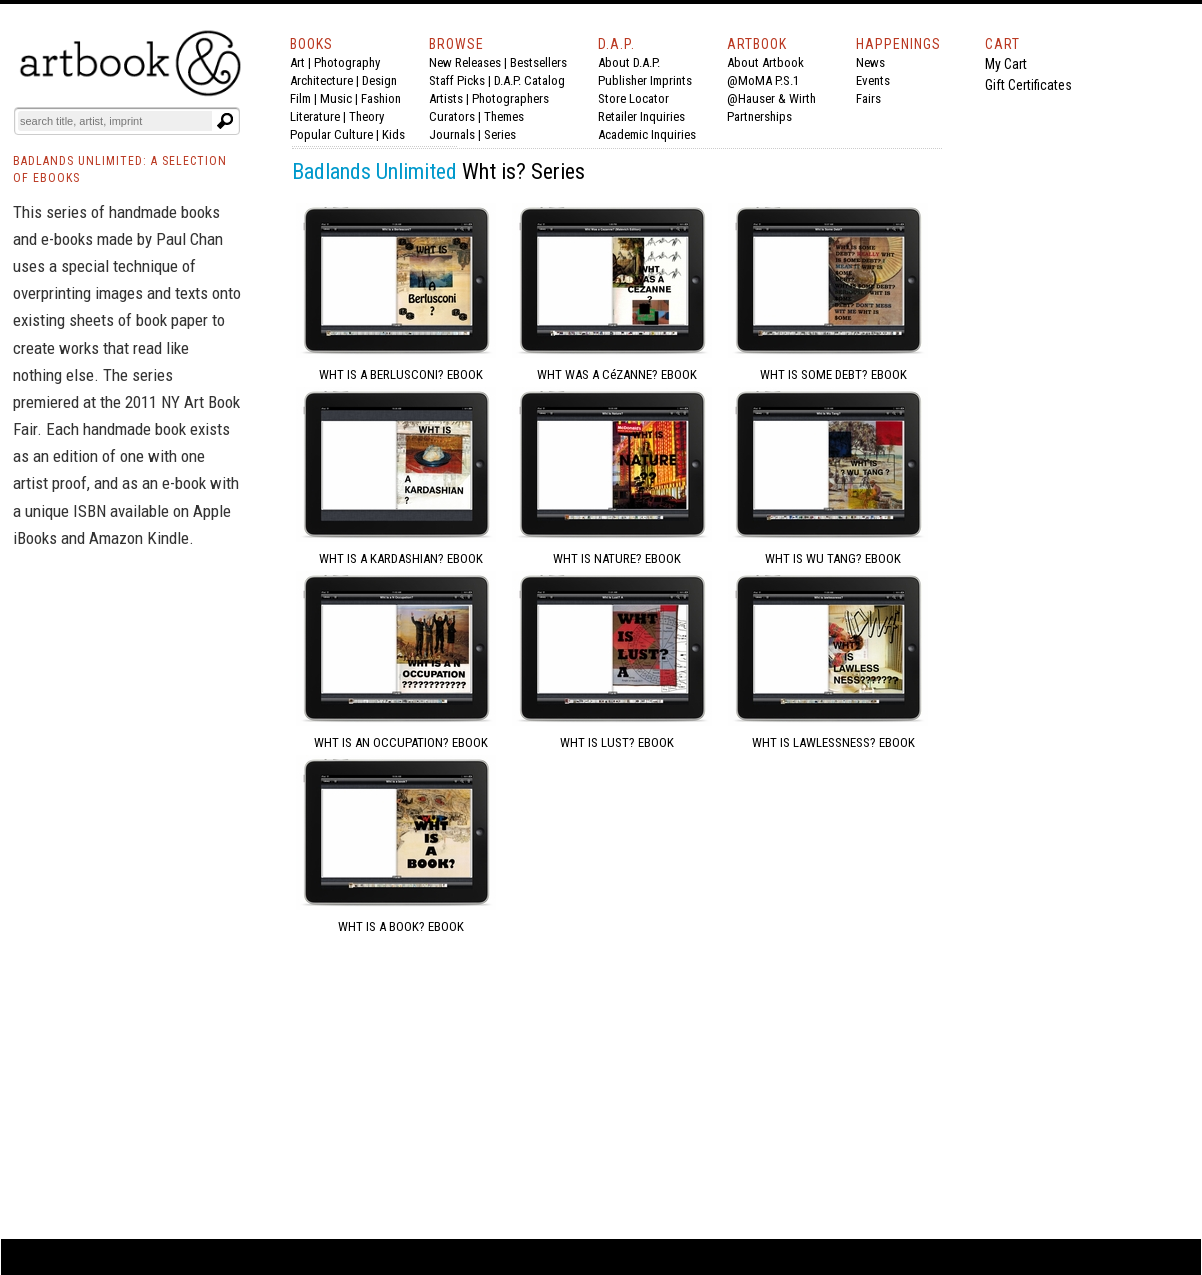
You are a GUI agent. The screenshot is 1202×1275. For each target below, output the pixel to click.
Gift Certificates (1028, 85)
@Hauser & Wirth (771, 98)
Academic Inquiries (647, 134)
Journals (452, 134)
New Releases (465, 62)
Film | (305, 98)
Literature (315, 116)
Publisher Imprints (645, 80)
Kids (393, 134)
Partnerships (759, 116)
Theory (366, 116)
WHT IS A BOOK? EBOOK (401, 926)
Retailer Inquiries (641, 116)
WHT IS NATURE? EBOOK (617, 558)
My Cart (1006, 64)
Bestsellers (538, 62)
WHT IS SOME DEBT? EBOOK (833, 374)
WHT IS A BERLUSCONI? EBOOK (401, 374)
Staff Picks (457, 80)
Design (379, 80)
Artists (446, 98)
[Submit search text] (225, 121)
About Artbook (765, 62)
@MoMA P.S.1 (763, 80)
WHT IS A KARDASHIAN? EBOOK (401, 558)
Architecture (321, 80)
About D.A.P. (629, 62)
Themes (504, 116)
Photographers (510, 98)
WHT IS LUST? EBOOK (617, 742)
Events (873, 80)
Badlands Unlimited (374, 171)
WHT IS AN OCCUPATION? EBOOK (401, 742)
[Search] (115, 121)
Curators (452, 116)
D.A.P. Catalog (529, 80)
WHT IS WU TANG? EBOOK (833, 558)
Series (500, 134)
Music (336, 98)
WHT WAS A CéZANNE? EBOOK (617, 374)
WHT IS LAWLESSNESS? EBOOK (833, 742)
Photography (347, 62)
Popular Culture (331, 134)
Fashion (381, 98)
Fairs (868, 98)
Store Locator (633, 98)
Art (297, 62)
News (870, 62)
